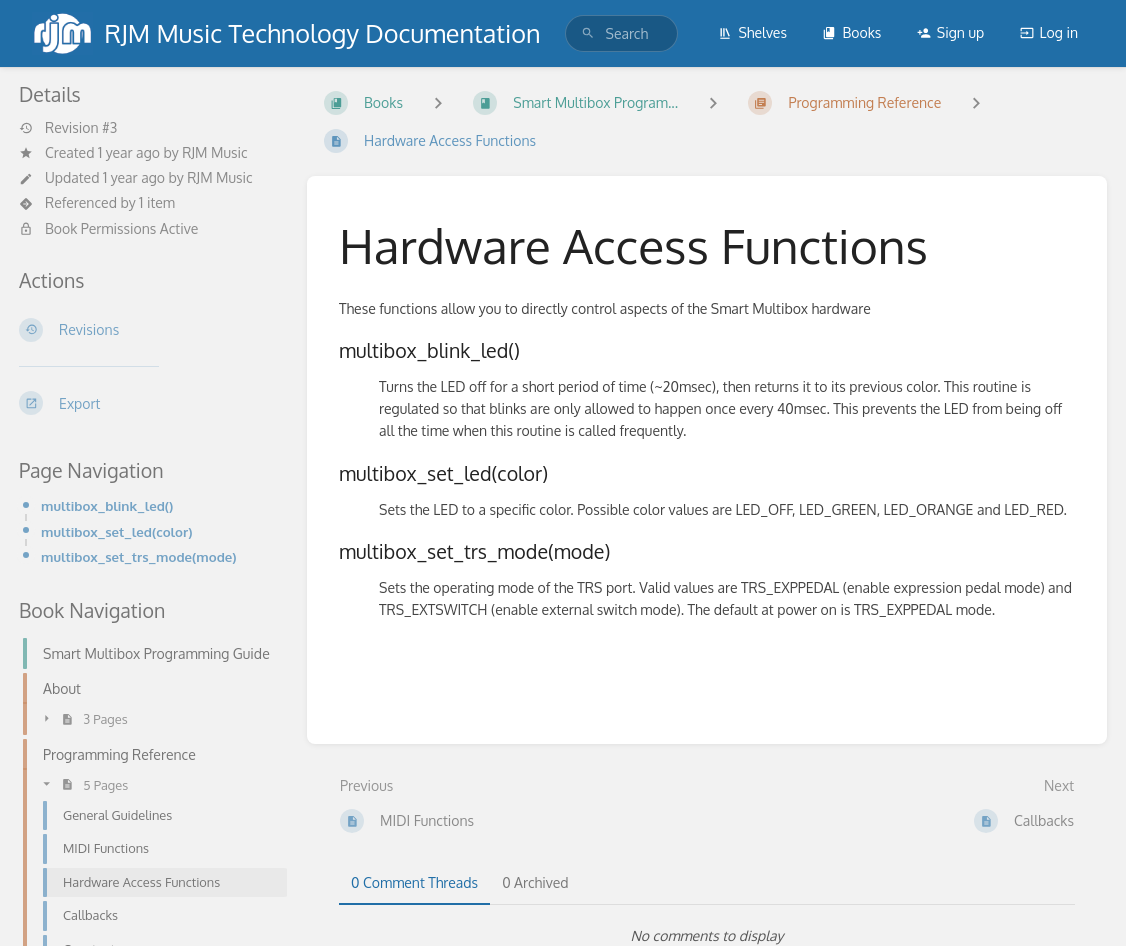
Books (851, 32)
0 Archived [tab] (535, 882)
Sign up (950, 32)
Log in (1049, 32)
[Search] (588, 33)
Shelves (752, 32)
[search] (622, 33)
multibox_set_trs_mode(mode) (139, 556)
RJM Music (214, 152)
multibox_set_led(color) (116, 531)
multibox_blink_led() (107, 505)
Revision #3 (68, 128)
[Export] (147, 403)
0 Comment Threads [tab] (414, 882)
